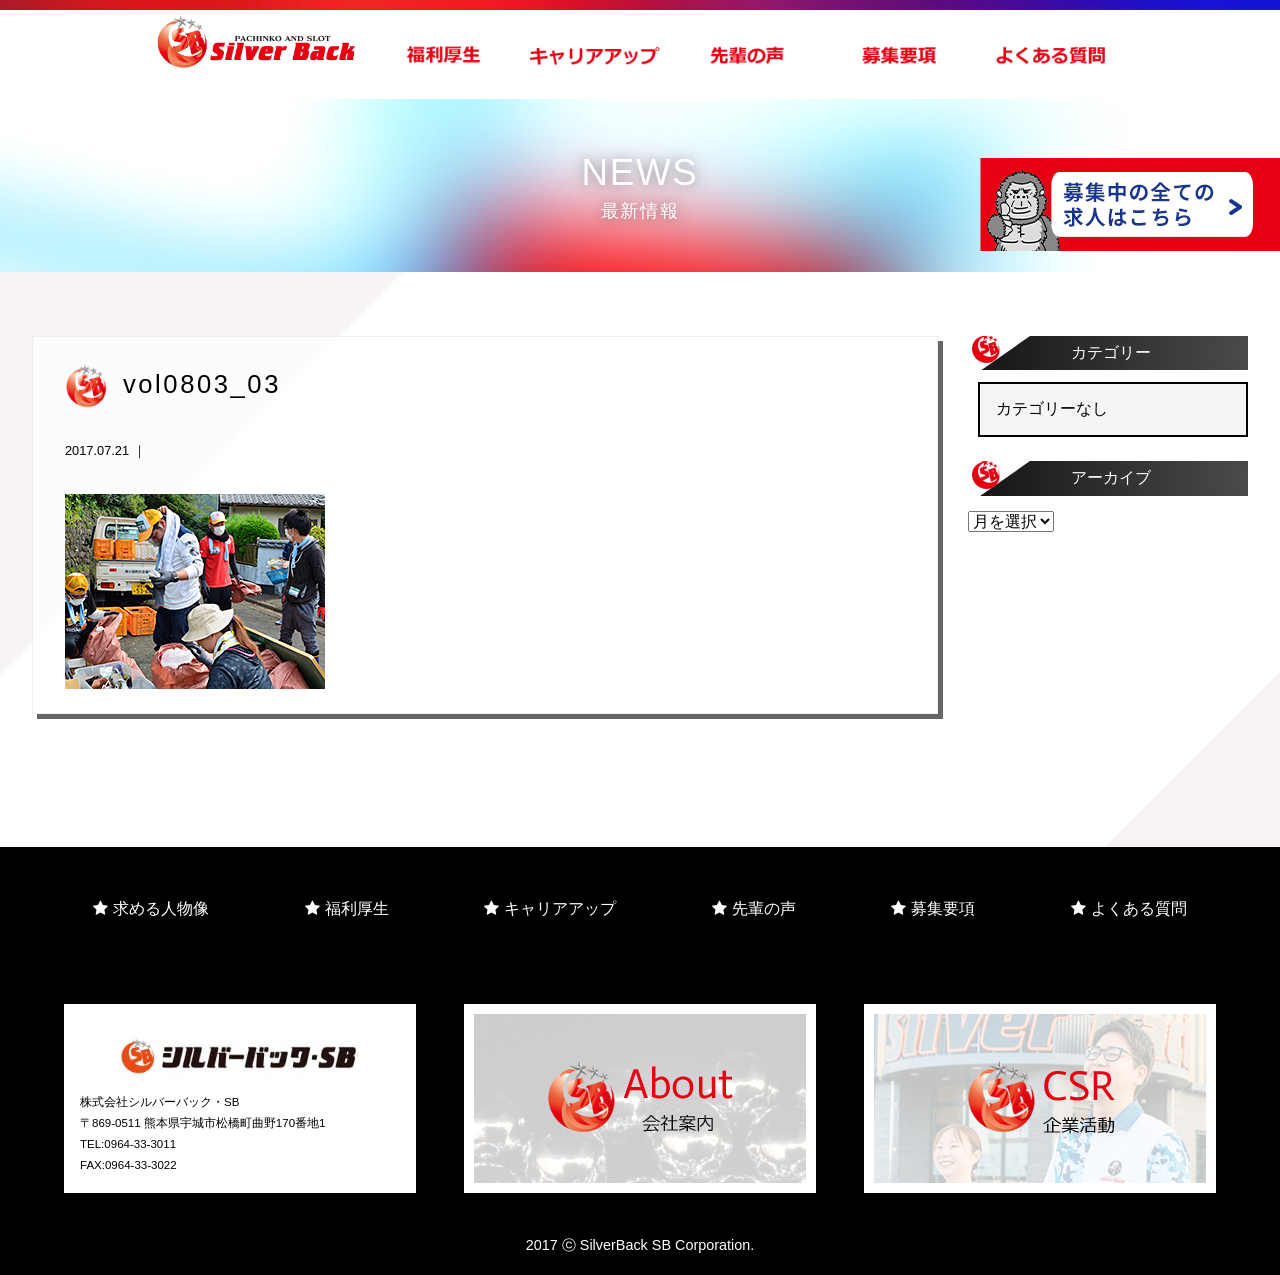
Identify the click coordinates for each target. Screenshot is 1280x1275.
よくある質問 (1129, 908)
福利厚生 (347, 908)
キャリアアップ (550, 908)
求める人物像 (151, 908)
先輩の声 (754, 908)
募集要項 (933, 908)
